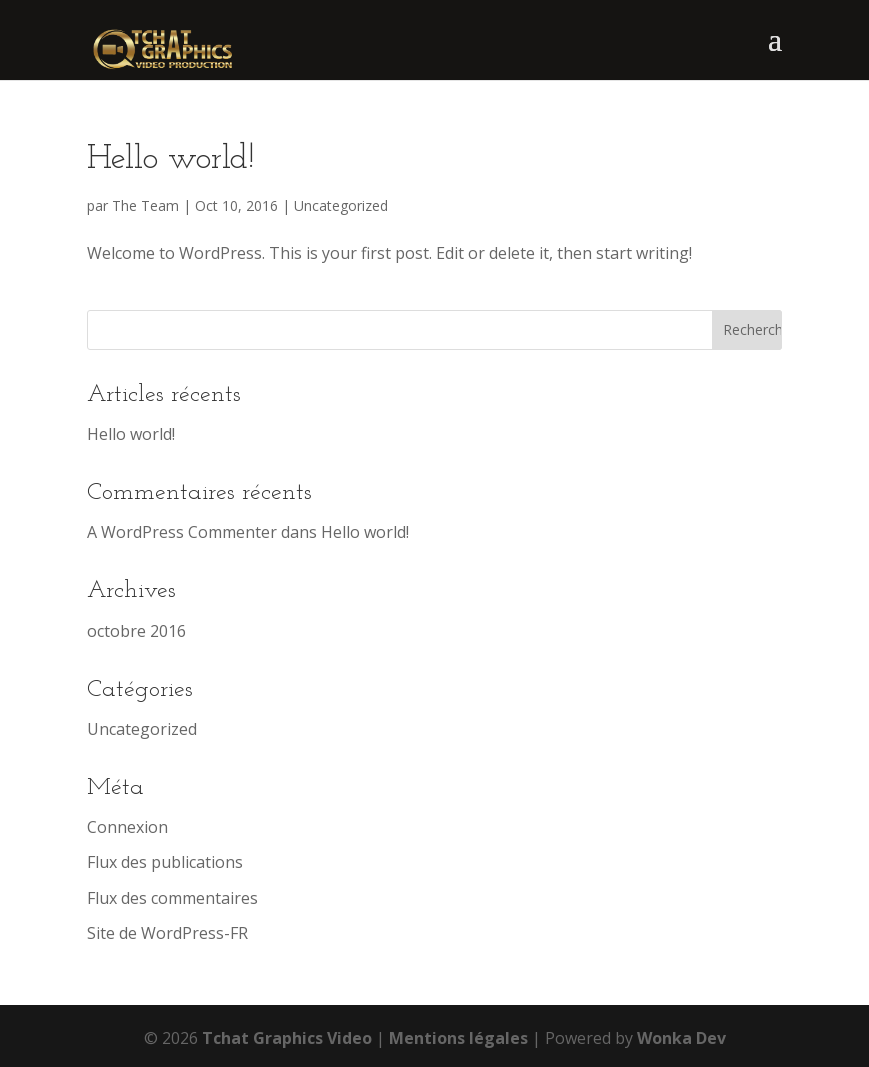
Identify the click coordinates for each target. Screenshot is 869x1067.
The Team (145, 205)
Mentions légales (458, 1038)
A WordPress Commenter (182, 532)
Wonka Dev (681, 1038)
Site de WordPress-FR (167, 933)
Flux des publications (165, 862)
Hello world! (171, 159)
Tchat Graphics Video (287, 1038)
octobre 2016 (136, 631)
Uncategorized (341, 205)
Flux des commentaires (172, 898)
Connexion (127, 827)
